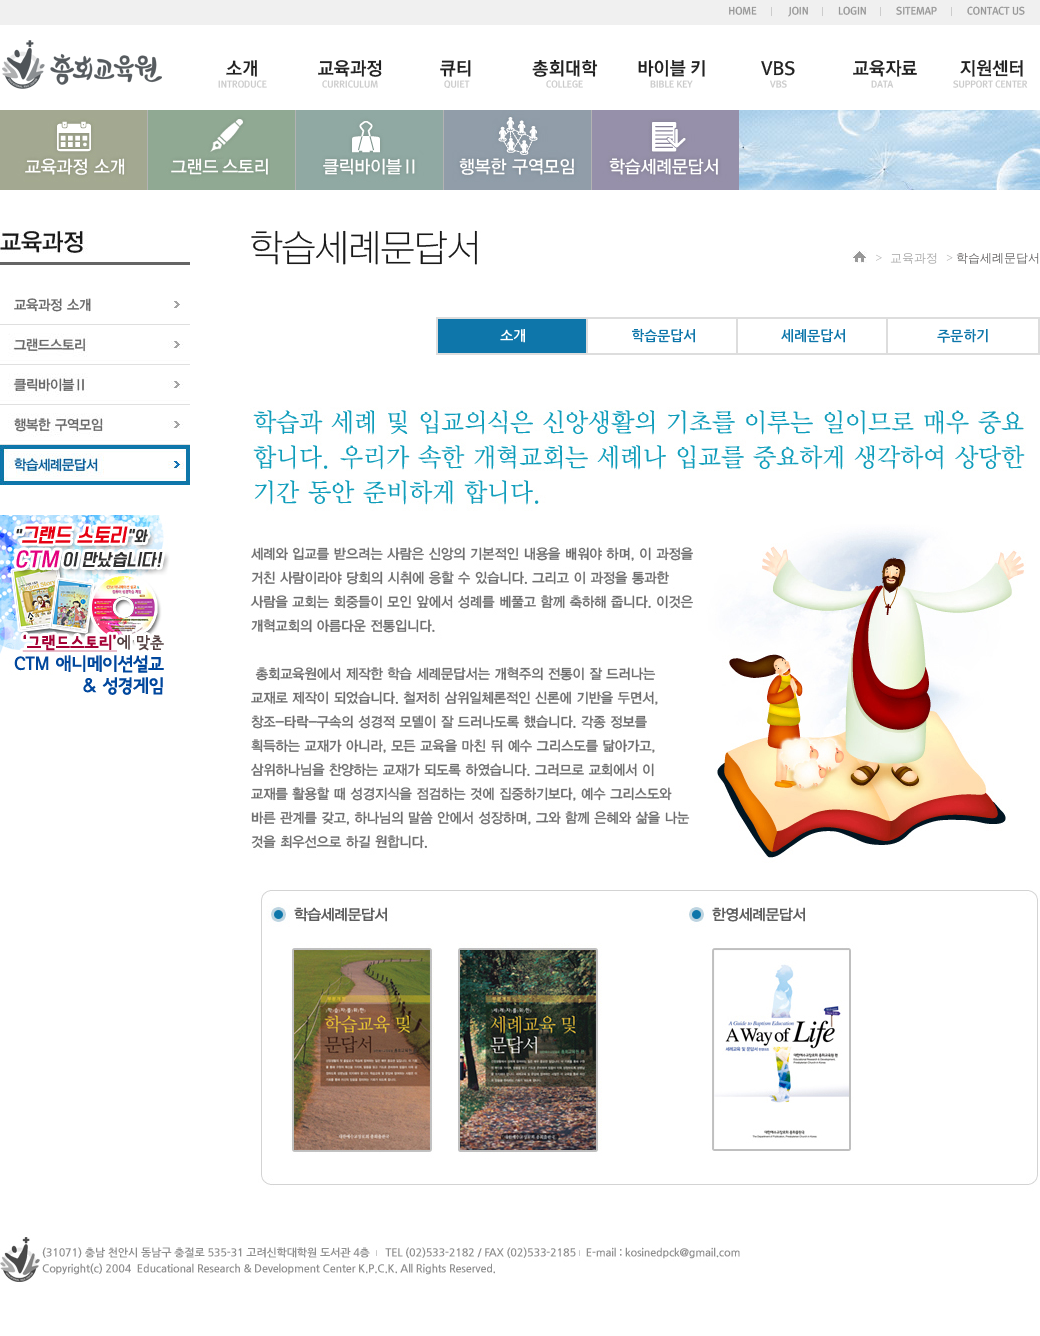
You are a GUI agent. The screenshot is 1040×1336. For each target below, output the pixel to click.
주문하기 (963, 336)
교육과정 (914, 258)
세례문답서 (813, 336)
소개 (513, 336)
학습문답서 (663, 336)
